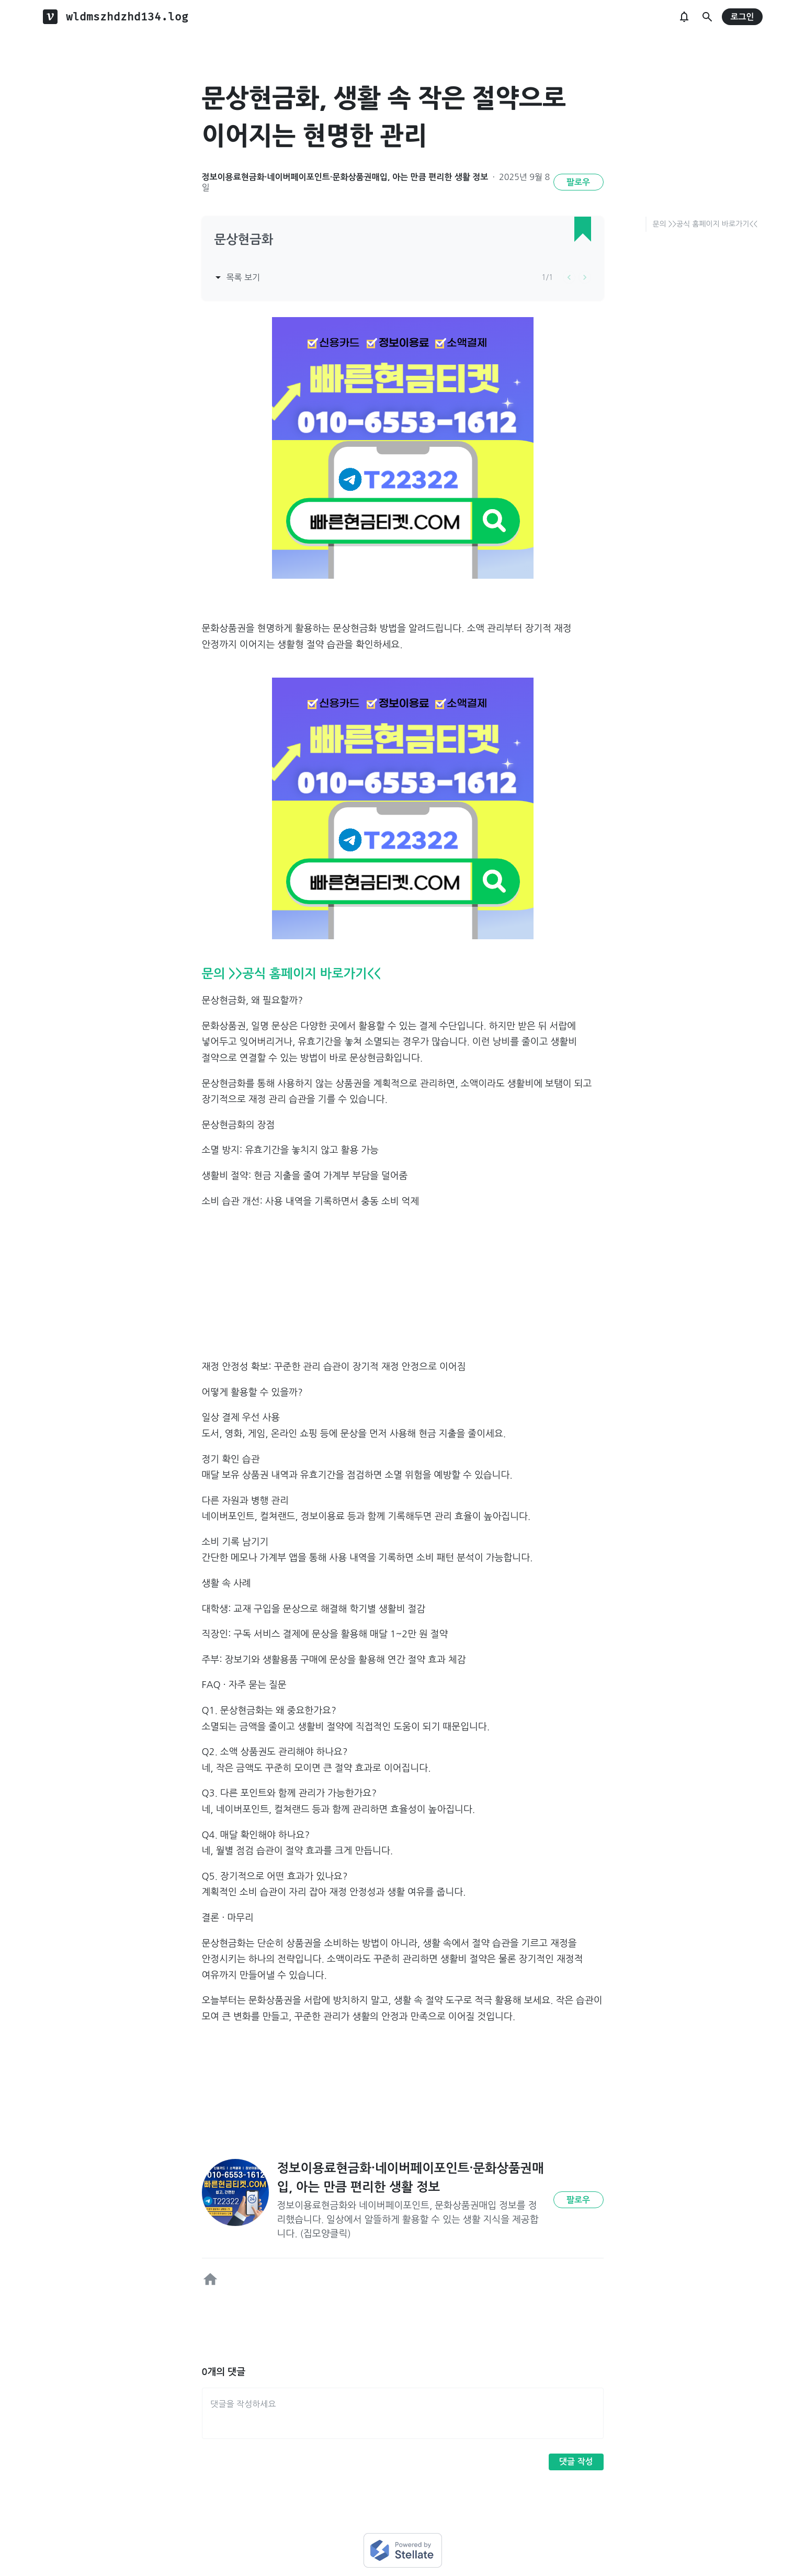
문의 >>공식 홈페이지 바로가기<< (705, 224)
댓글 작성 (576, 2462)
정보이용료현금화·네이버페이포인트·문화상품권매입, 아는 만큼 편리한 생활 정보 (345, 177)
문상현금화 (244, 239)
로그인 (742, 17)
